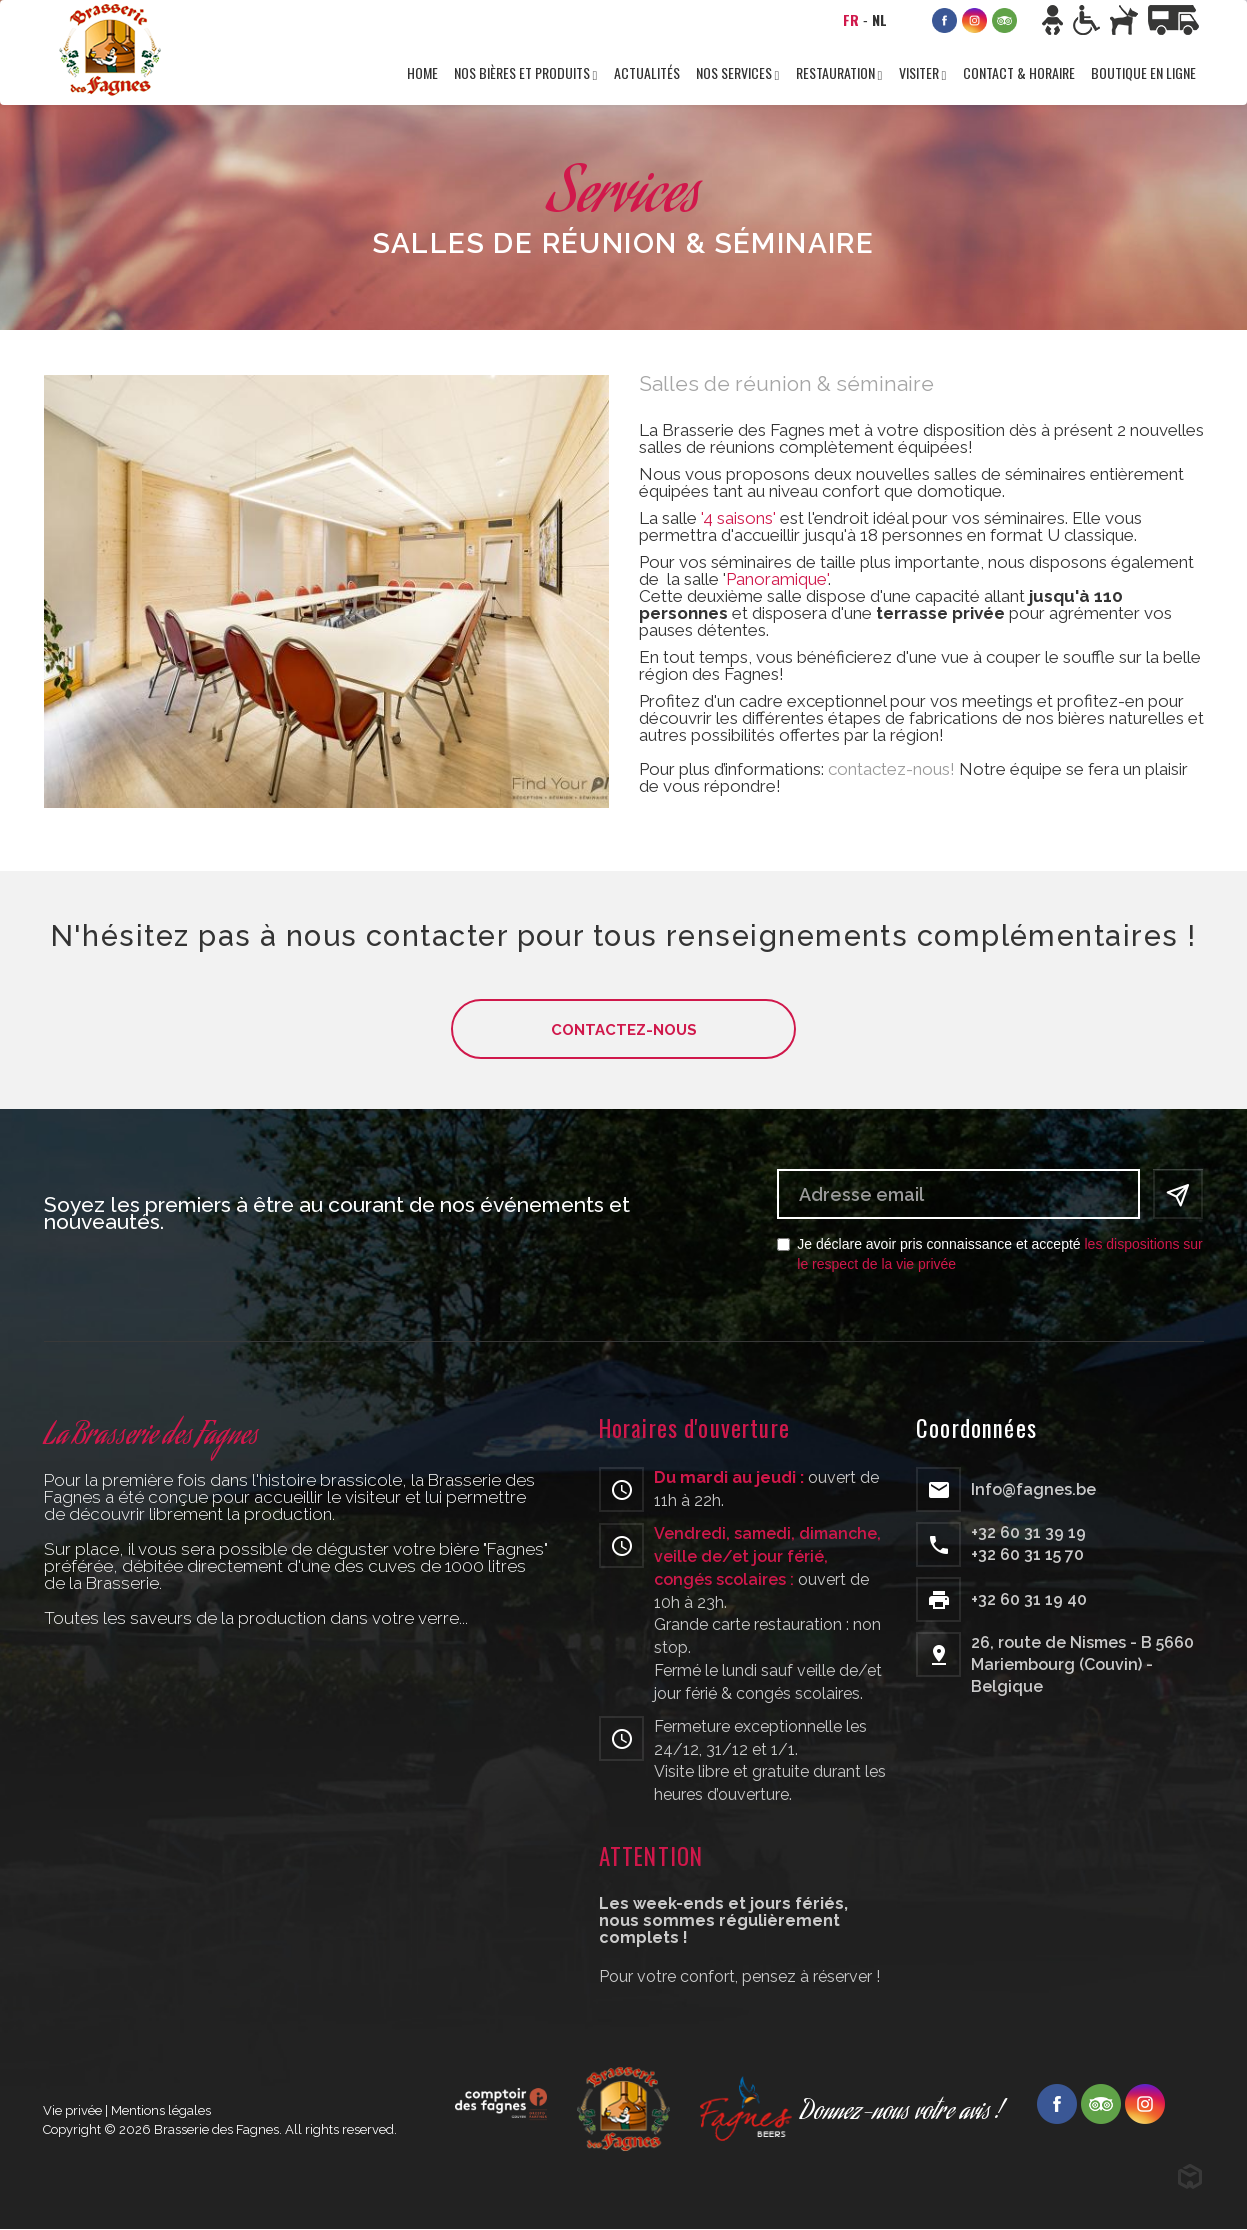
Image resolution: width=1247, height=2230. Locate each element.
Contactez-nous (624, 1030)
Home (422, 72)
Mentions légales (161, 2110)
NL (879, 19)
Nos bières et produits (523, 72)
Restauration (837, 72)
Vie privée (72, 2110)
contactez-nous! (891, 769)
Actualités (647, 72)
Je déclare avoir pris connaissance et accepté (989, 1254)
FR (851, 19)
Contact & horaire (1019, 72)
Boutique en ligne (1143, 72)
